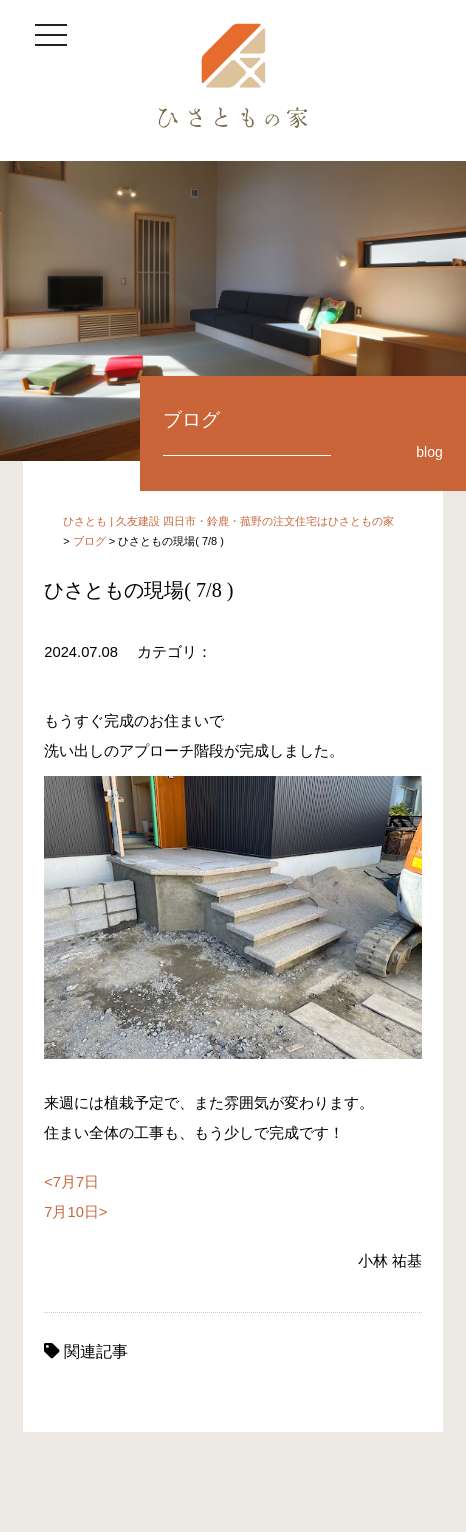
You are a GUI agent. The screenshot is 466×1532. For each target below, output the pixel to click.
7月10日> (75, 1212)
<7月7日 (71, 1182)
